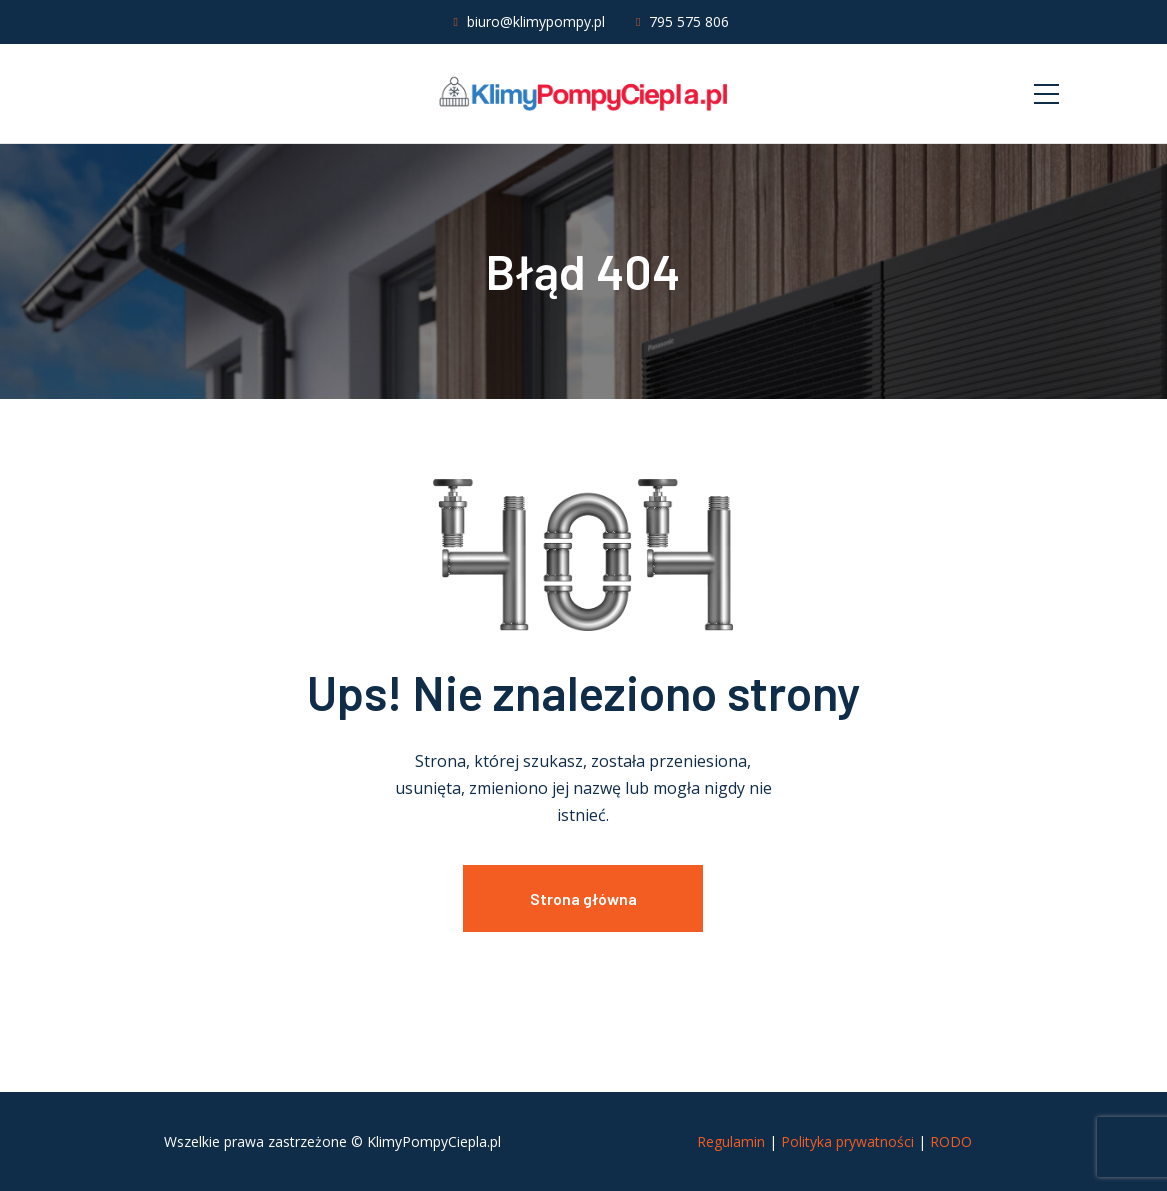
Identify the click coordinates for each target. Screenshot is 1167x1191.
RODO (951, 1141)
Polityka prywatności (847, 1141)
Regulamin (731, 1141)
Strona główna (583, 898)
